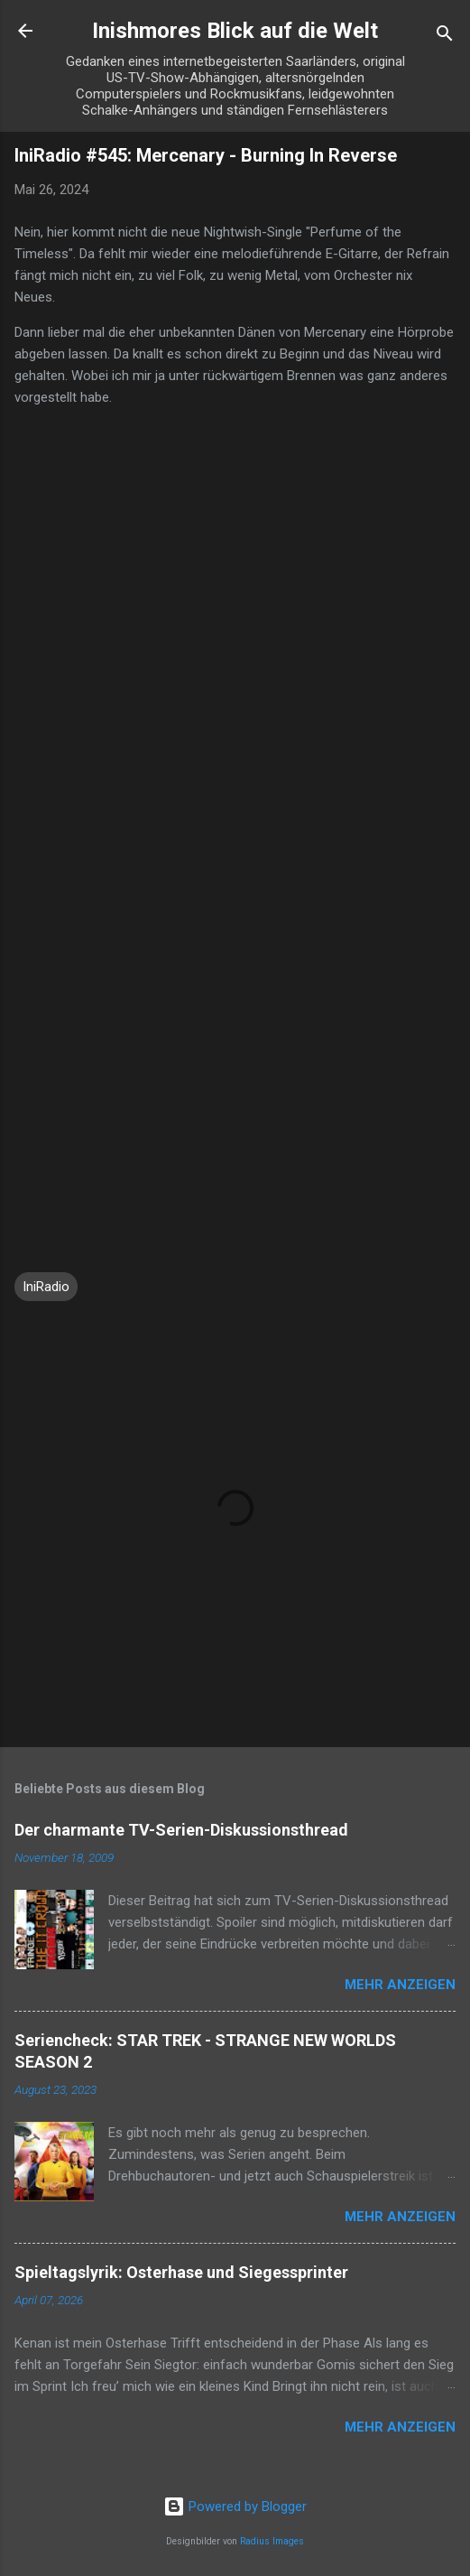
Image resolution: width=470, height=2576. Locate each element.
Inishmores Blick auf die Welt (235, 30)
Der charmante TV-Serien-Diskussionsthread (181, 1829)
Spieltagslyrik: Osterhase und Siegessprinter (181, 2272)
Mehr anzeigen (400, 1984)
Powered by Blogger (235, 2506)
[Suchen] (445, 36)
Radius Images (272, 2541)
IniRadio (46, 1287)
